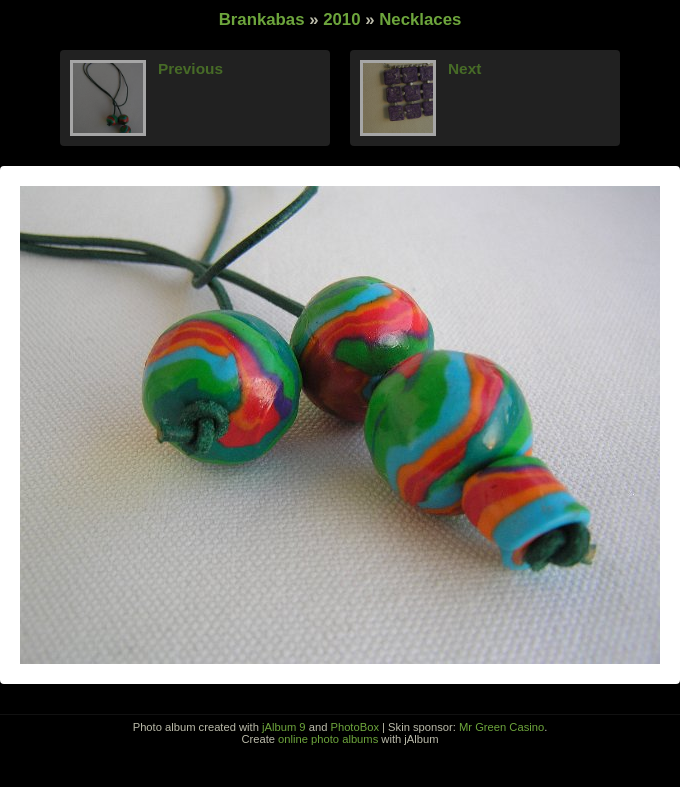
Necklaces (420, 19)
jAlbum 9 (284, 727)
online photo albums (328, 739)
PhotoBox (354, 727)
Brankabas (262, 19)
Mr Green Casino (501, 727)
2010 (341, 19)
